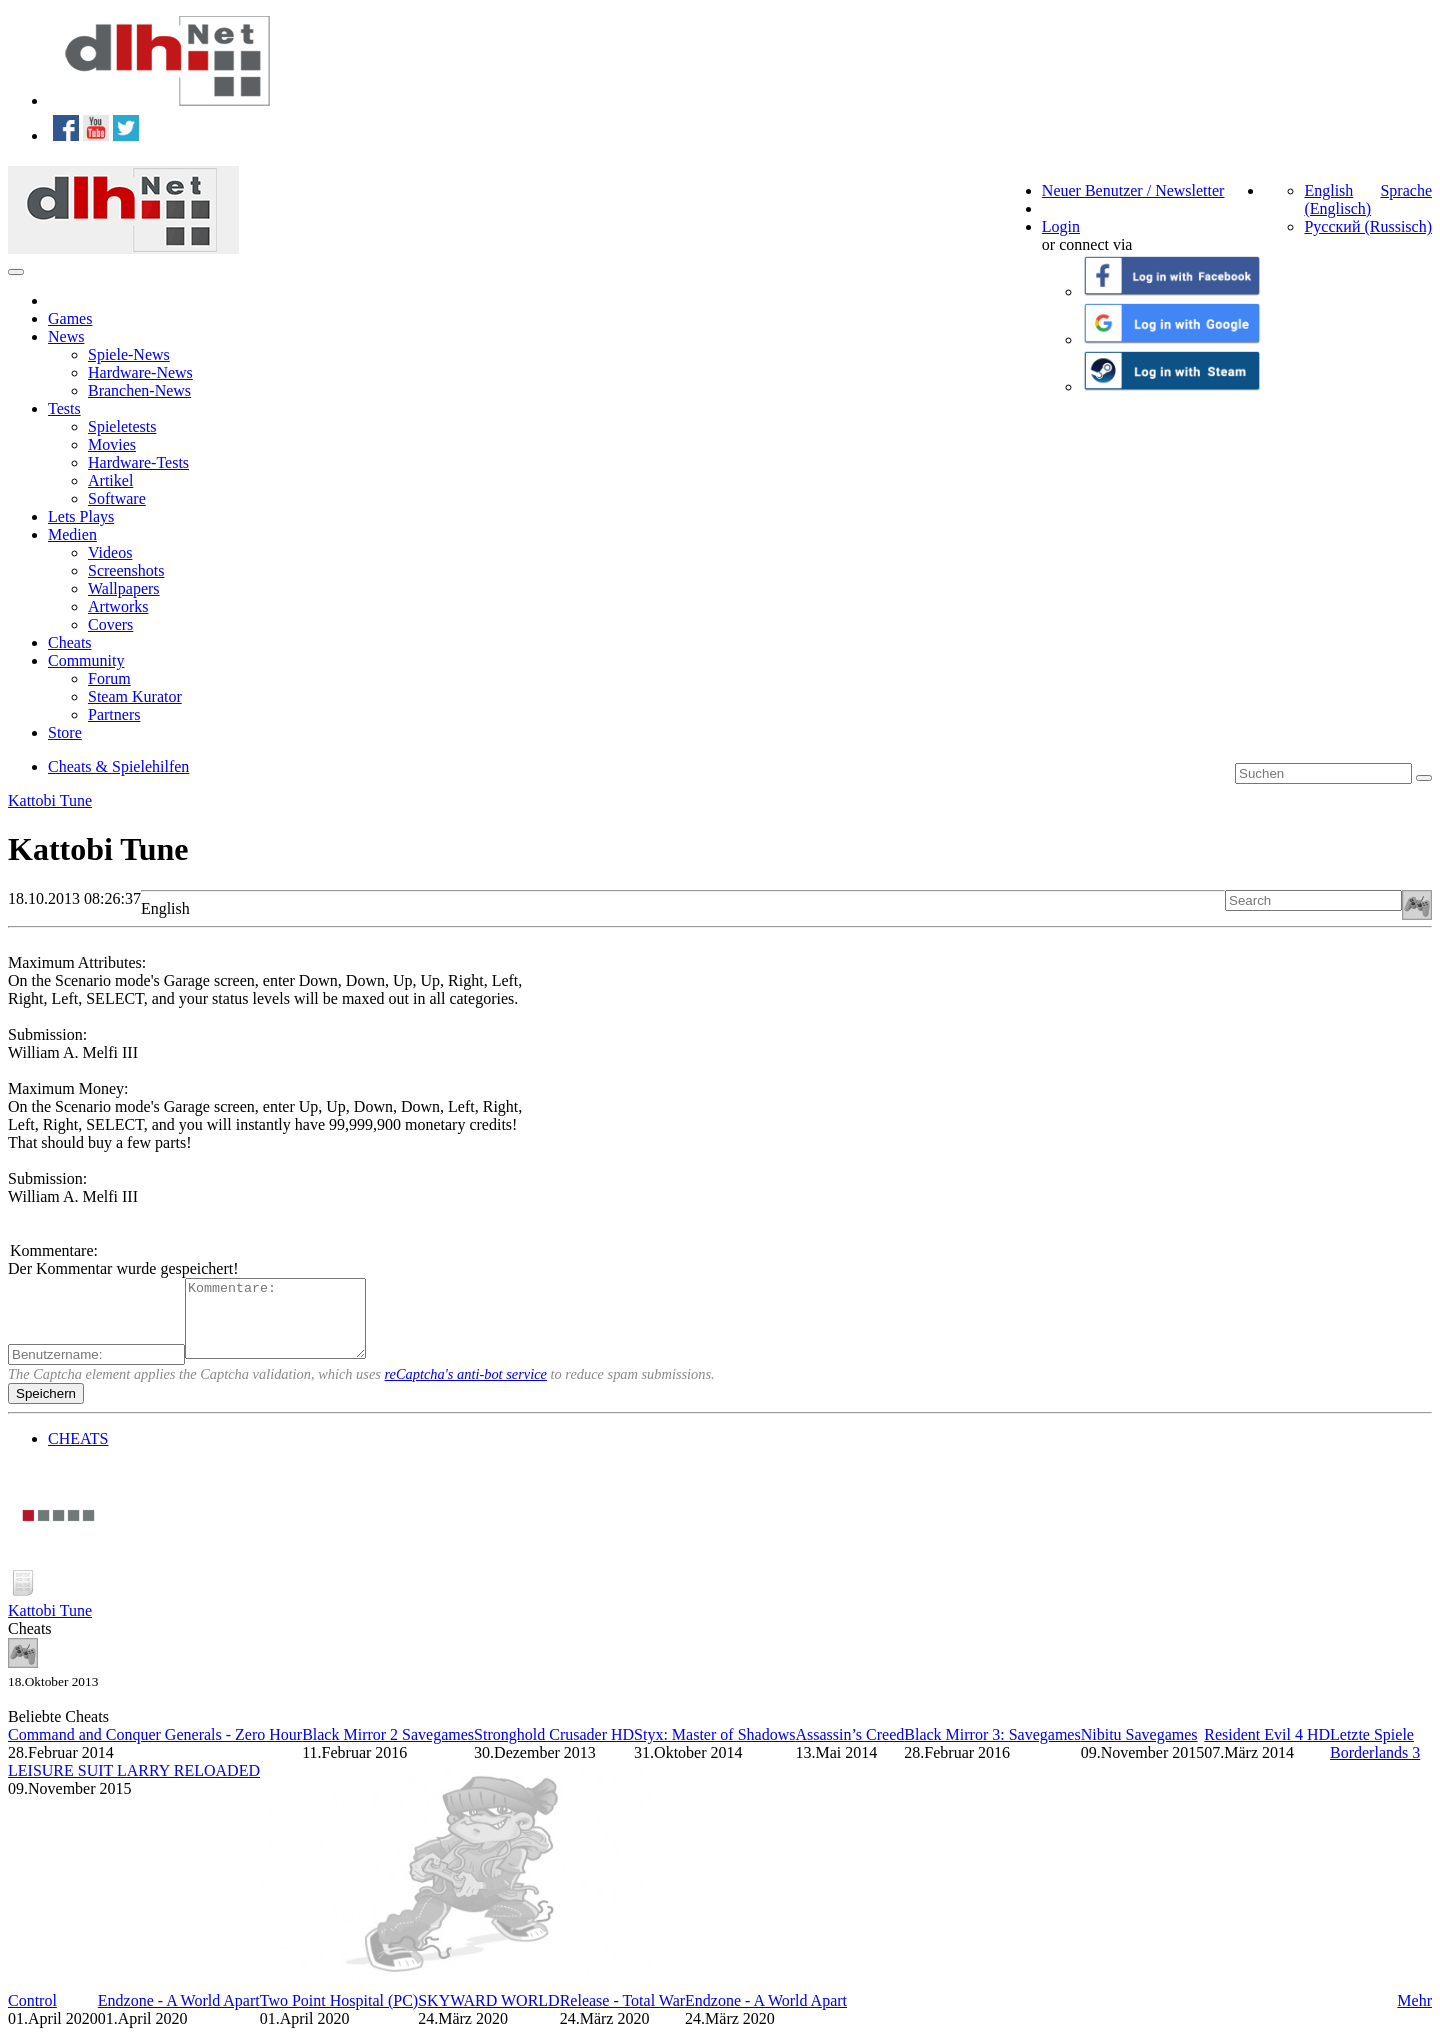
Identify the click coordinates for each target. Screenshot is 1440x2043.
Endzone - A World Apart (179, 2015)
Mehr (1414, 2015)
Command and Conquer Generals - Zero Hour (155, 1749)
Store (65, 732)
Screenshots (126, 570)
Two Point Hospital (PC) (339, 2015)
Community (86, 660)
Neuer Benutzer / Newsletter (1133, 190)
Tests (64, 408)
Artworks (118, 606)
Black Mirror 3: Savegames (992, 1749)
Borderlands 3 (1375, 1767)
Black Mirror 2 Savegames (388, 1749)
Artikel (110, 480)
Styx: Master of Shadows (714, 1749)
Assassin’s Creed (849, 1749)
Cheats (70, 642)
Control (32, 2015)
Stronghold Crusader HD (554, 1749)
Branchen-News (139, 390)
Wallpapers (124, 588)
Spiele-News (129, 354)
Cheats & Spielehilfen (118, 766)
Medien (72, 534)
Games (70, 318)
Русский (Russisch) (1368, 226)
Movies (112, 444)
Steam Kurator (135, 696)
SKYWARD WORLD (488, 2015)
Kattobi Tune (50, 800)
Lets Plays (81, 516)
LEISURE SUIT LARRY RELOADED (134, 1785)
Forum (109, 678)
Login (1061, 226)
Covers (110, 624)
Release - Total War (622, 2015)
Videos (110, 552)
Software (117, 498)
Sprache (1406, 190)
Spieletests (122, 426)
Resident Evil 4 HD (1267, 1749)
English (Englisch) (1337, 199)
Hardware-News (140, 372)
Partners (114, 714)
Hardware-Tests (138, 462)
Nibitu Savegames (1139, 1749)
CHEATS (78, 1453)
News (66, 336)
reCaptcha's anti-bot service (466, 1389)
